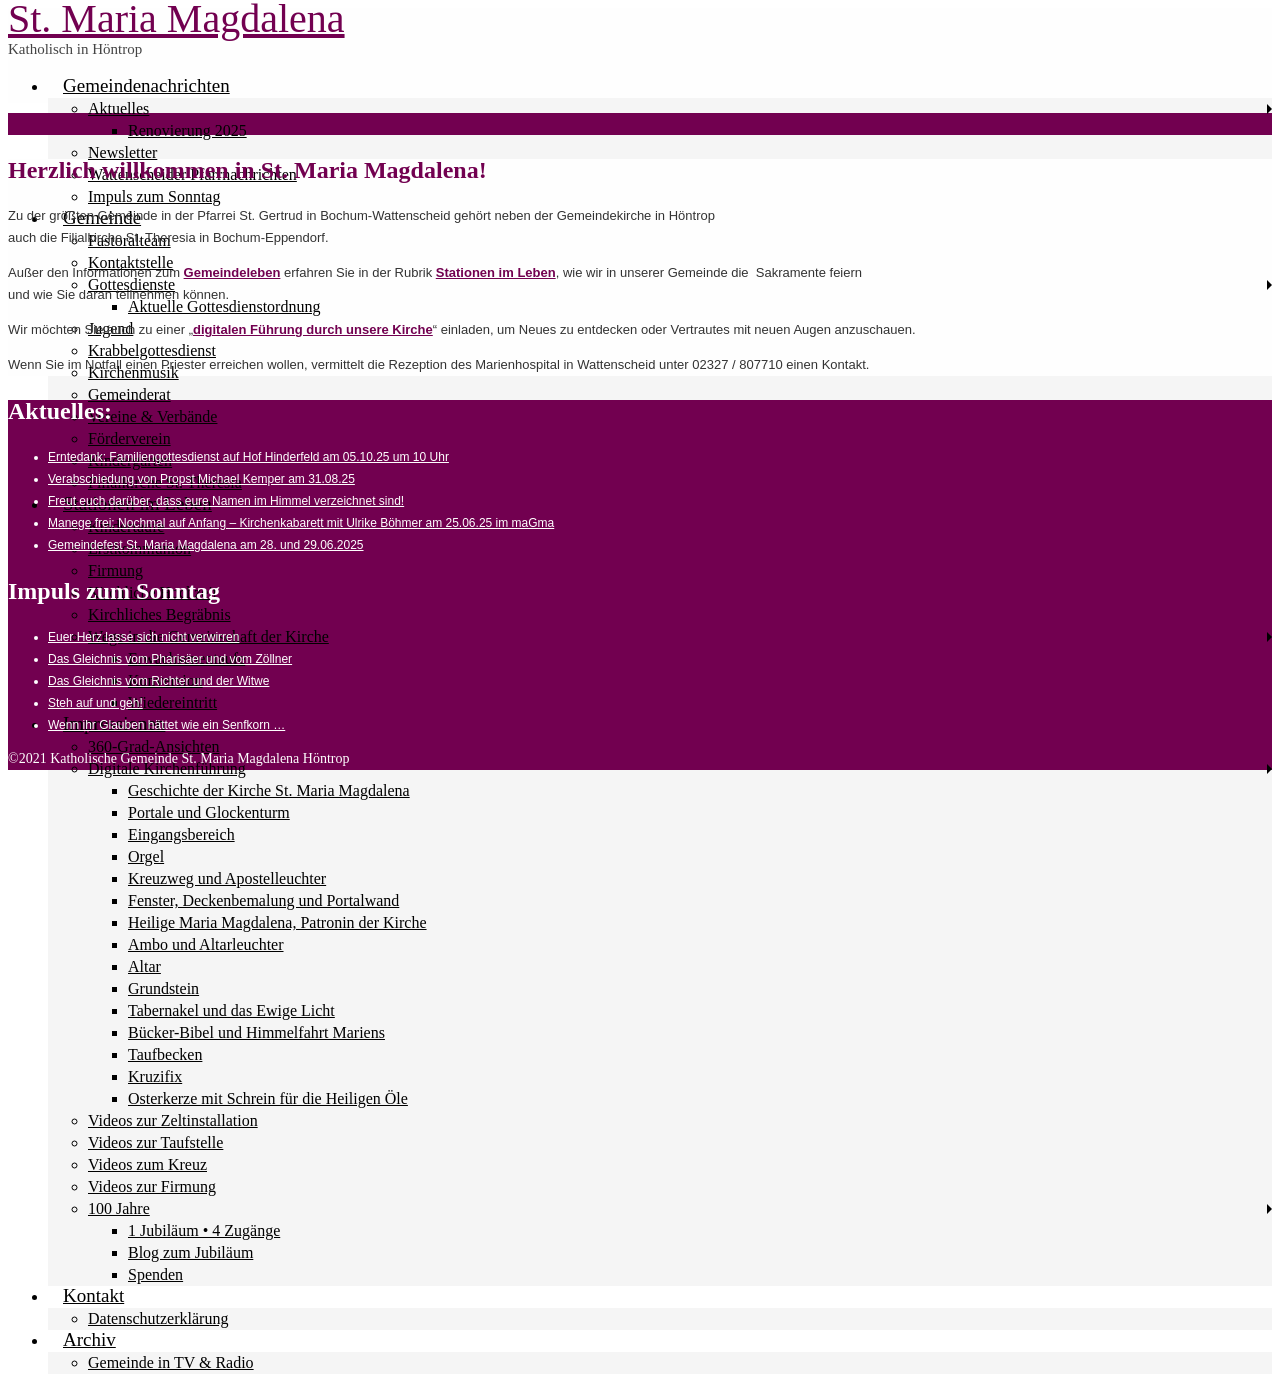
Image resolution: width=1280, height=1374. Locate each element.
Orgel (146, 856)
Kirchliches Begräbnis (159, 614)
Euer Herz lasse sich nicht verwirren (143, 637)
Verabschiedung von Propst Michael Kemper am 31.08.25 (201, 479)
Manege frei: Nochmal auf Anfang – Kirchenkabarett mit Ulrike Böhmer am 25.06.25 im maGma (301, 523)
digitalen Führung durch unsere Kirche (313, 329)
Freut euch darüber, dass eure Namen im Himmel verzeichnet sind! (226, 501)
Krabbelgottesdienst (152, 350)
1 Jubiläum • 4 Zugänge (204, 1230)
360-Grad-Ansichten (154, 746)
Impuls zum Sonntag (154, 196)
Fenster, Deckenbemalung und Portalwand (263, 900)
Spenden (155, 1274)
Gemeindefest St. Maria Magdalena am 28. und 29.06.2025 (206, 545)
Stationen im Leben (496, 272)
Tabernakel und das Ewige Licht (231, 1010)
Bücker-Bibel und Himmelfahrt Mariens (256, 1032)
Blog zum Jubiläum (190, 1252)
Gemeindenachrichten (146, 85)
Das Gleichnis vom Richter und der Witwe (158, 681)
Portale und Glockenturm (209, 812)
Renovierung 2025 (187, 130)
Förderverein (129, 438)
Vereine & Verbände (152, 416)
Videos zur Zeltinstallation (173, 1120)
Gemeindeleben (232, 272)
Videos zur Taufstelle (155, 1142)
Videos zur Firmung (152, 1186)
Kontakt (93, 1295)
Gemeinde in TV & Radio (171, 1362)
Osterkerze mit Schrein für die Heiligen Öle (268, 1098)
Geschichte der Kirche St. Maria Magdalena (269, 790)
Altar (144, 966)
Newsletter (122, 152)
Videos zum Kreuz (147, 1164)
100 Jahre (119, 1208)
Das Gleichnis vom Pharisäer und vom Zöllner (170, 659)
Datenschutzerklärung (158, 1318)
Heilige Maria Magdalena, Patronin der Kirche (277, 922)
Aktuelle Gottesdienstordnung (224, 306)
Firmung (115, 570)
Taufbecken (165, 1054)
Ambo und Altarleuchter (206, 944)
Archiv (89, 1339)
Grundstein (163, 988)
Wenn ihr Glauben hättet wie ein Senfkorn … (166, 725)
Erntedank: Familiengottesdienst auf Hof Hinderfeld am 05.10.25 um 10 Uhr (248, 457)
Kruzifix (155, 1076)
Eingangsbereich (181, 834)
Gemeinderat (129, 394)
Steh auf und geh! (95, 703)
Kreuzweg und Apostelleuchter (227, 878)
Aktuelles (118, 108)
